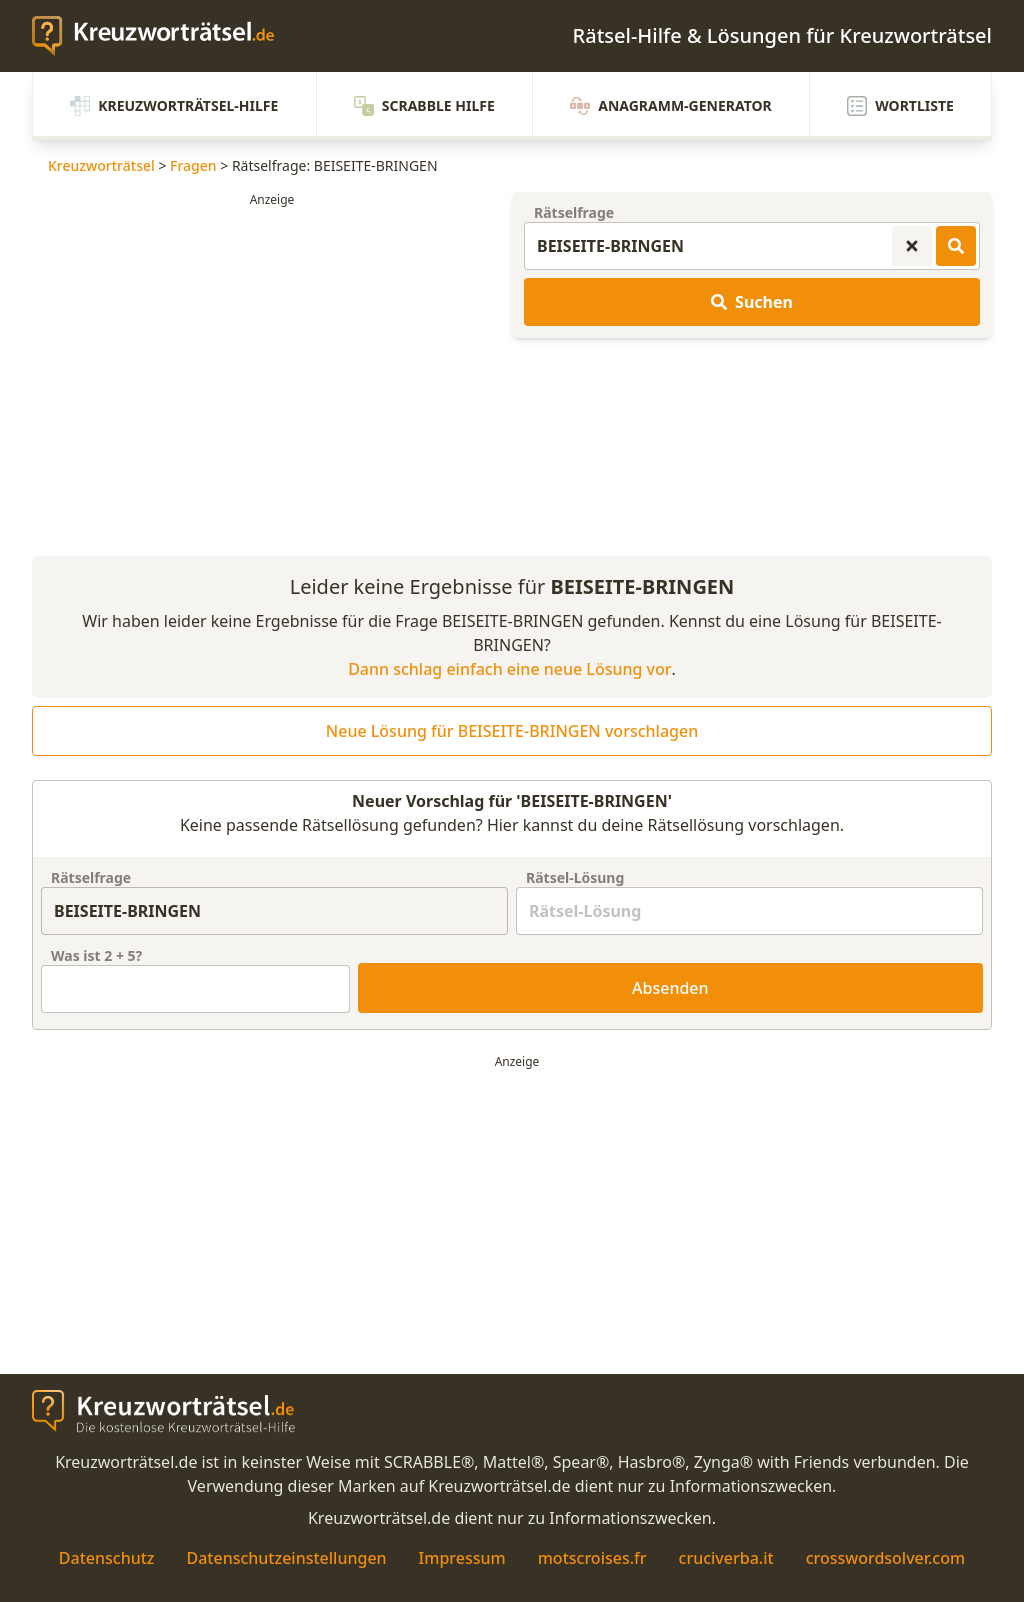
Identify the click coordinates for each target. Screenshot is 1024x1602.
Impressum (462, 1558)
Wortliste (900, 106)
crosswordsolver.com (886, 1558)
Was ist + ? (96, 955)
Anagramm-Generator (671, 106)
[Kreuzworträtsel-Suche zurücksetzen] (912, 246)
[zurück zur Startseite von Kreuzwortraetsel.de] (163, 36)
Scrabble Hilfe (424, 106)
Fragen (193, 165)
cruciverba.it (726, 1558)
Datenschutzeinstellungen (286, 1558)
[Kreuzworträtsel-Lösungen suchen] (956, 246)
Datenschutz (107, 1558)
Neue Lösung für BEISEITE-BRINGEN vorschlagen (512, 731)
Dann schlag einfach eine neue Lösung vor (509, 669)
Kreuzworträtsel (101, 165)
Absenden (670, 988)
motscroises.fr (592, 1558)
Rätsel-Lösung (575, 877)
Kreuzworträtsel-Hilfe (174, 106)
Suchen (752, 302)
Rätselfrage (574, 212)
